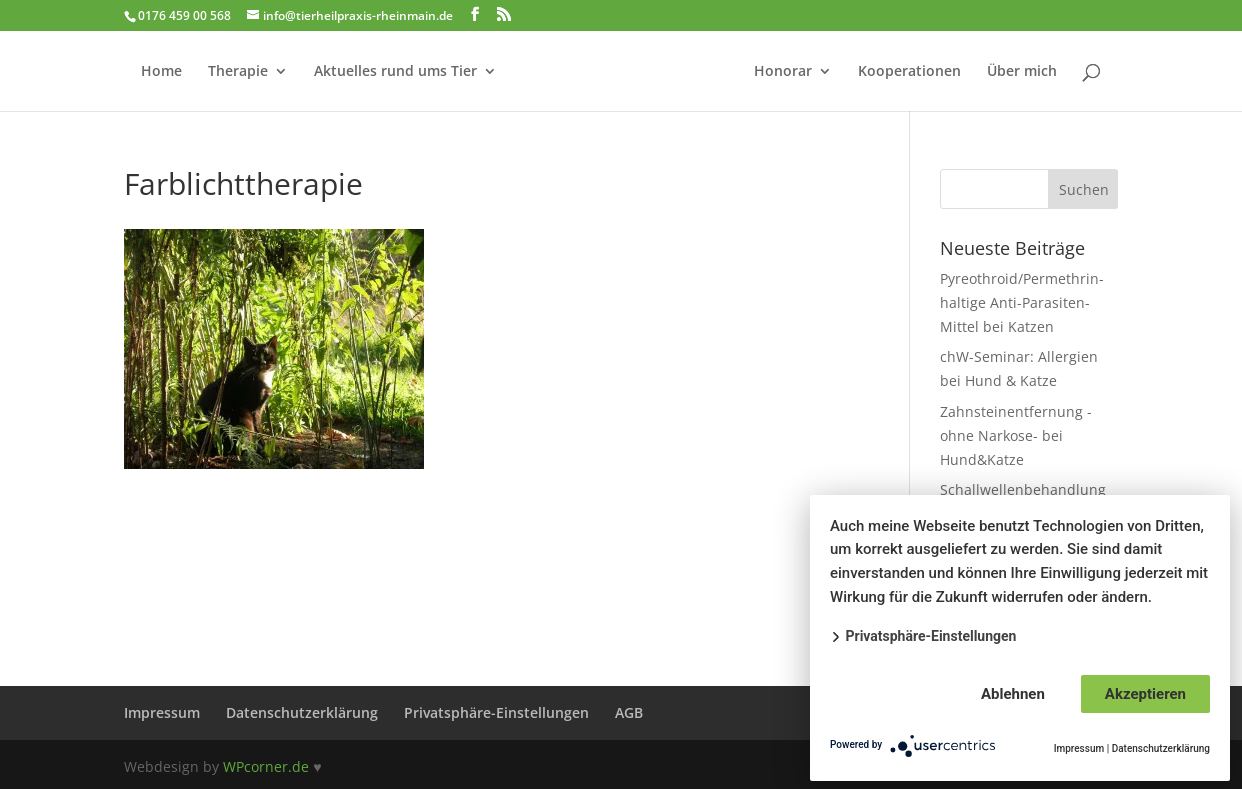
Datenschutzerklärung (302, 712)
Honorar (783, 72)
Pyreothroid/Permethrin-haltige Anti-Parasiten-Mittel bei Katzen (1022, 302)
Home (161, 72)
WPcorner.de (266, 766)
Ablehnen (1013, 694)
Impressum (162, 712)
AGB (629, 712)
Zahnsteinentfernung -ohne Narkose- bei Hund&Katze (1016, 435)
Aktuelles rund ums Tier (395, 72)
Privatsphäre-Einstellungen (496, 712)
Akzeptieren (1145, 694)
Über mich (1022, 72)
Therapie (238, 72)
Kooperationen (909, 72)
